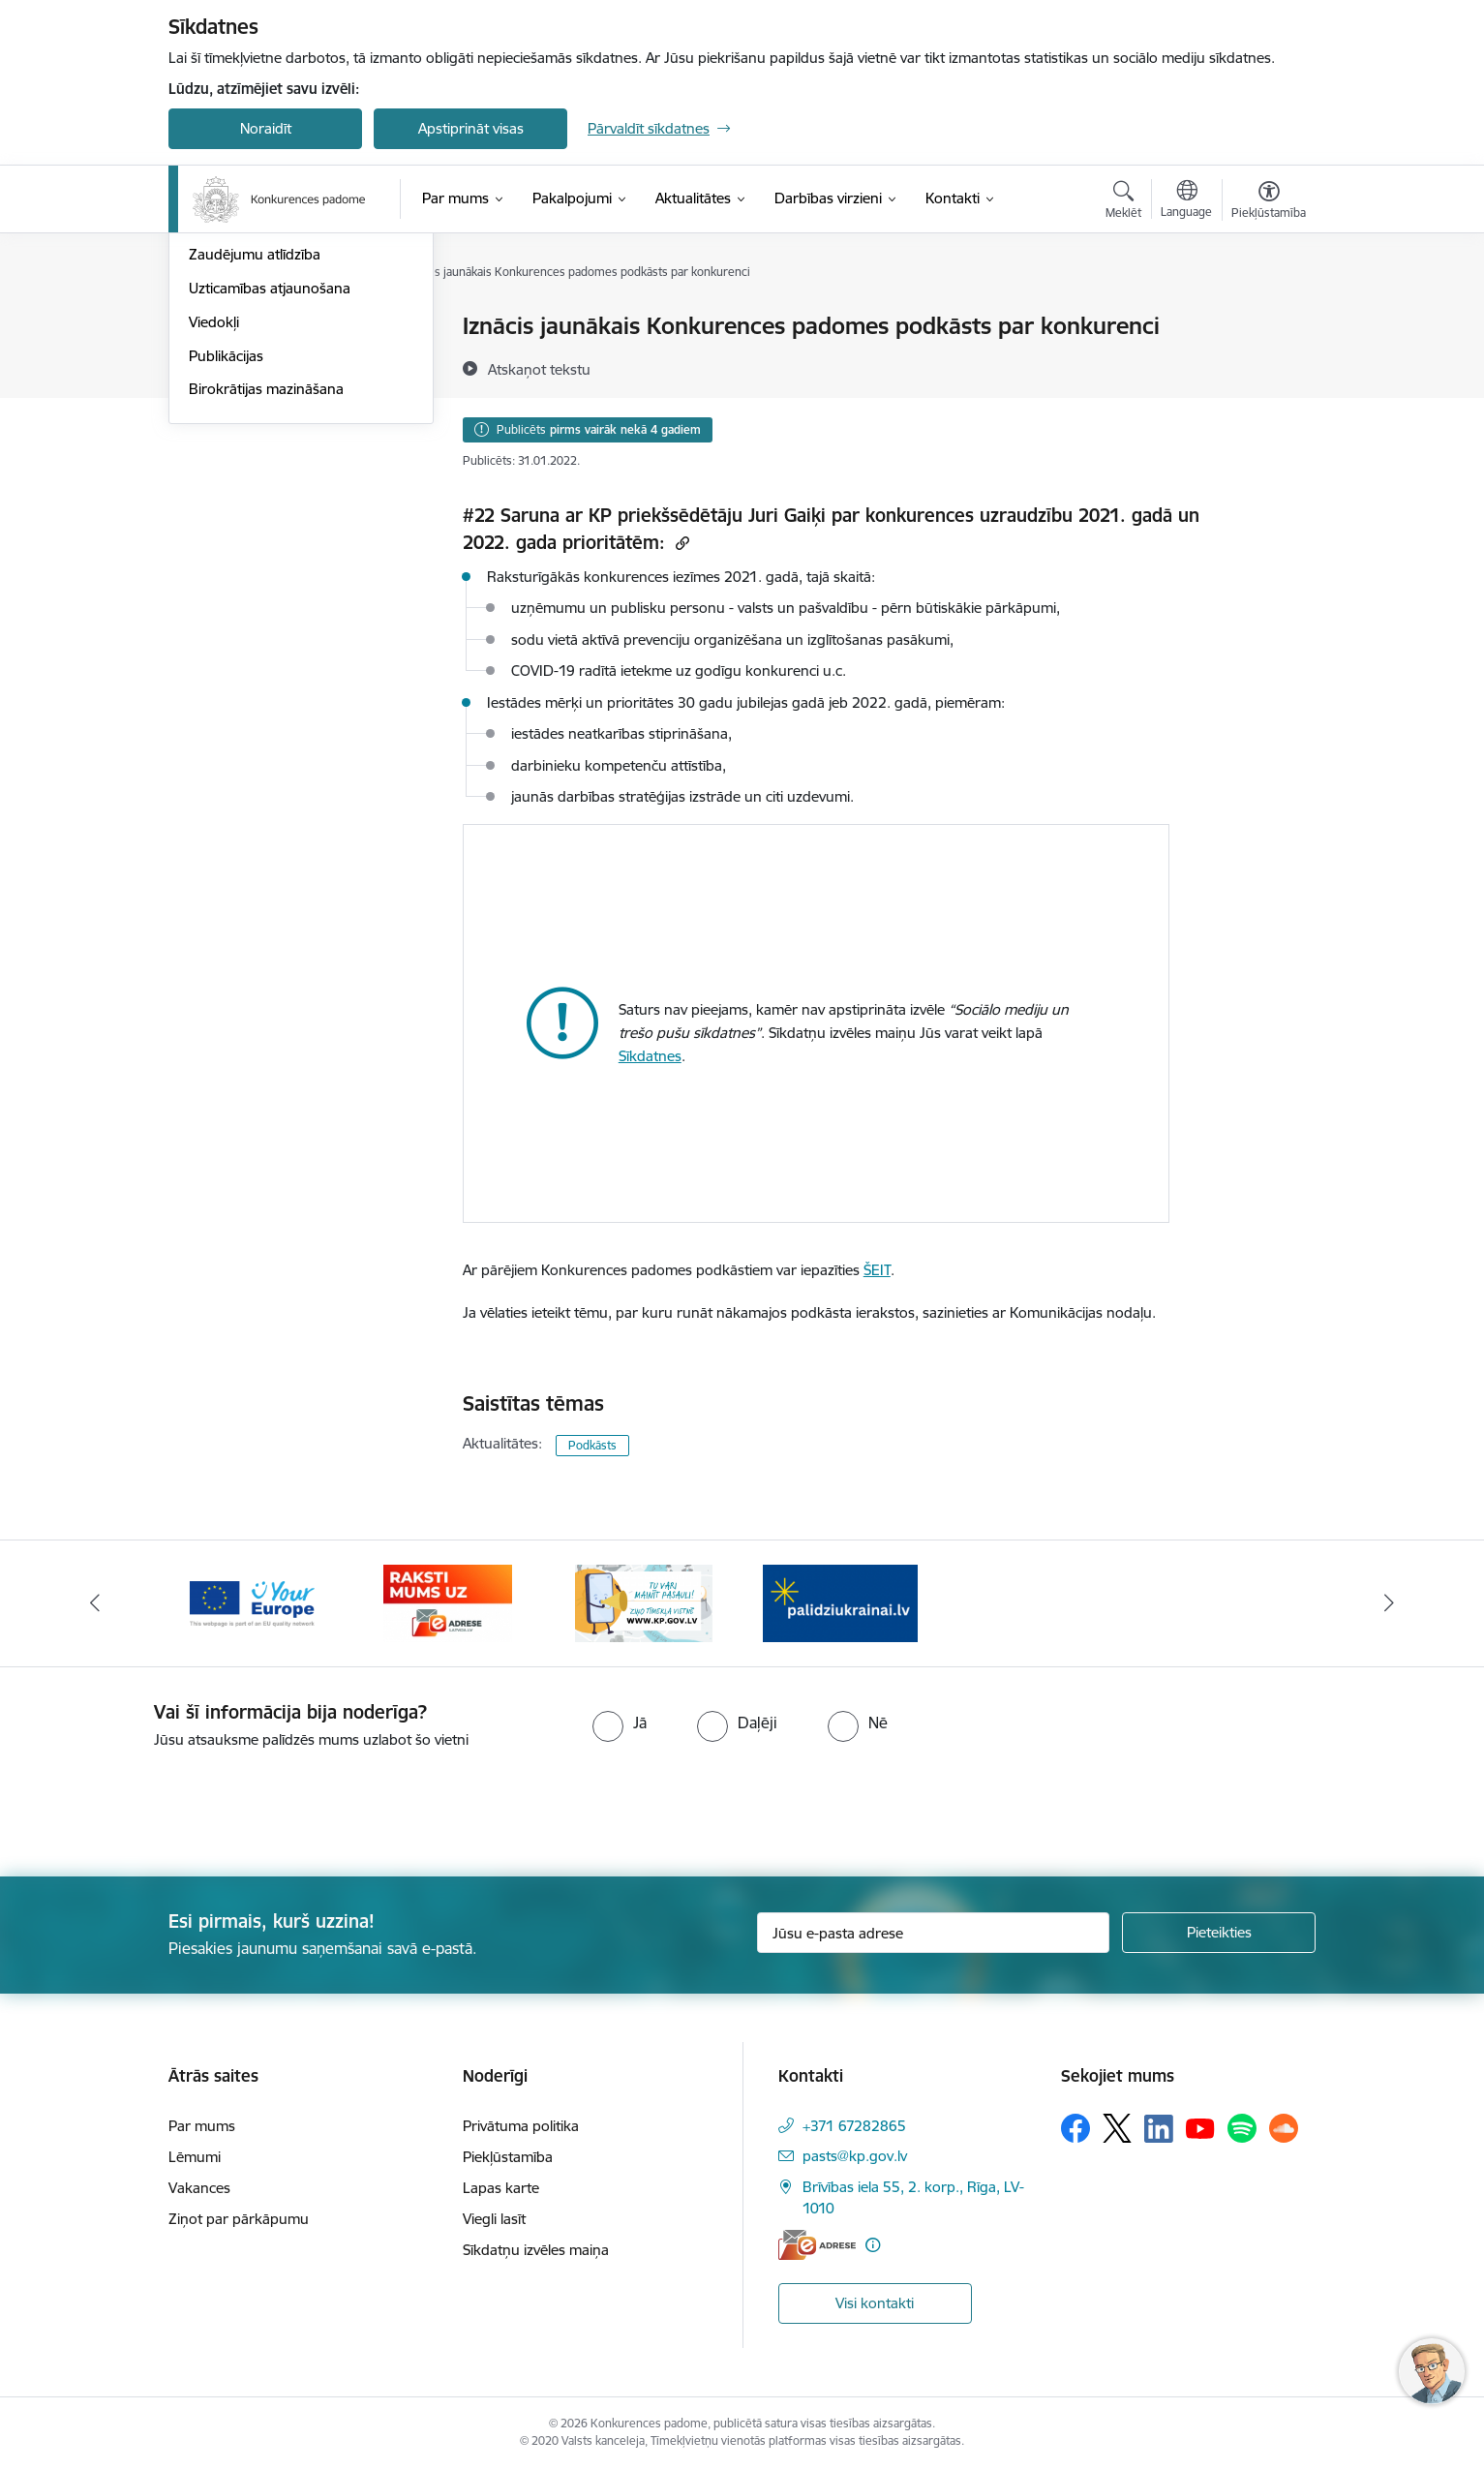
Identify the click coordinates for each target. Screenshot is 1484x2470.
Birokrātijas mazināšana (266, 596)
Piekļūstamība (508, 2157)
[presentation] (162, 1805)
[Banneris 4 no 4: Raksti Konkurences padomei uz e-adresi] (447, 1602)
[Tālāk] (1389, 1603)
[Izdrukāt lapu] (1268, 318)
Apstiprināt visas (471, 128)
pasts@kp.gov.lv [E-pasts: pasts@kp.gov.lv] (855, 2156)
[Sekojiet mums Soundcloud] (1283, 2128)
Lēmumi (194, 2157)
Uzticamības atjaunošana (269, 495)
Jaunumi (216, 327)
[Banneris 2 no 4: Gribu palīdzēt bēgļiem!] (840, 1602)
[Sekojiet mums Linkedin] (1158, 2129)
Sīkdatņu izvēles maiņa (536, 2250)
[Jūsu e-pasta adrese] (933, 1932)
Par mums (201, 2126)
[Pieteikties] (1219, 1932)
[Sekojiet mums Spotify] (1242, 2128)
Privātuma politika (521, 2126)
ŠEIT (877, 1270)
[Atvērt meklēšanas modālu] (1123, 202)
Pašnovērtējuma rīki (253, 428)
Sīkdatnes (650, 1056)
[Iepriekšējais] (96, 1603)
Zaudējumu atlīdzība (254, 461)
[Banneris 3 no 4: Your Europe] (252, 1602)
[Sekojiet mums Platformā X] (1117, 2128)
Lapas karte (501, 2188)
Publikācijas (226, 563)
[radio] (619, 1722)
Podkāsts (592, 1445)
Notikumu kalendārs (254, 360)
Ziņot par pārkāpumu (238, 2219)
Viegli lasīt (494, 2219)
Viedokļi (214, 529)
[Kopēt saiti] (680, 543)
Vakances (199, 2188)
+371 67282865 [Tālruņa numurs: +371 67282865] (854, 2126)
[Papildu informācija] (872, 2245)
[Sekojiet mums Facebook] (1075, 2128)
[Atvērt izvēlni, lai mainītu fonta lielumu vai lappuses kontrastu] (1269, 202)
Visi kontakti (874, 2303)
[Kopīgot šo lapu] (1268, 366)
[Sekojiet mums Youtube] (1200, 2127)
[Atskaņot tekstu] (539, 369)
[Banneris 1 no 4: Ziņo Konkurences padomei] (643, 1602)
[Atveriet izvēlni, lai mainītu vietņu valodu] (1186, 201)
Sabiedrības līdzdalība (258, 394)
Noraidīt (265, 128)
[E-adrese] (817, 2245)
